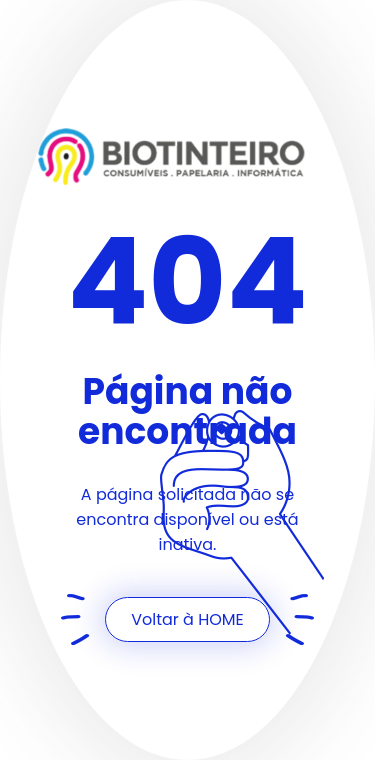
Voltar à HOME (187, 619)
